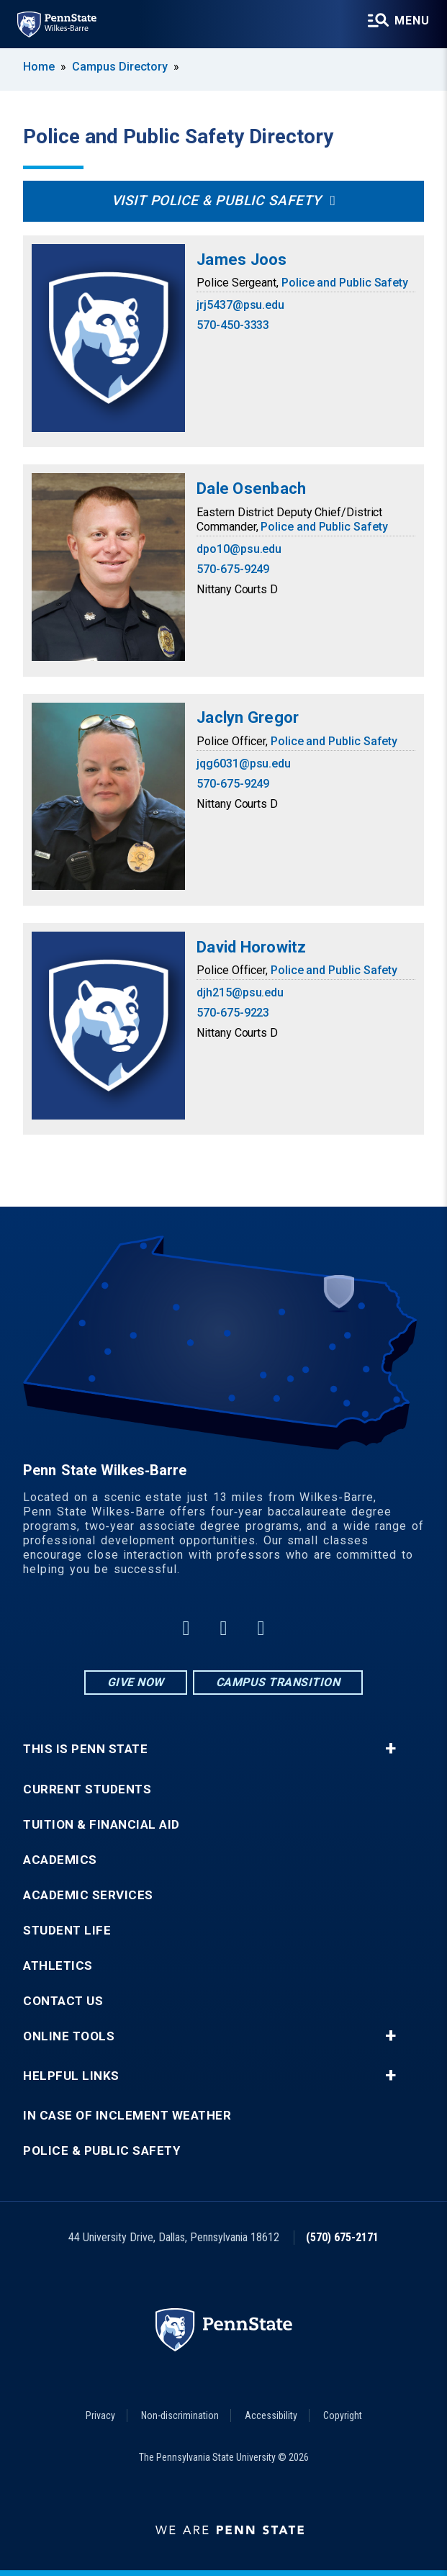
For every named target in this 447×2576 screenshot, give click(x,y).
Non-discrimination (180, 2415)
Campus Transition (278, 1682)
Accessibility (271, 2415)
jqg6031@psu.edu (244, 763)
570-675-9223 (233, 1012)
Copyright (342, 2415)
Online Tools (68, 2036)
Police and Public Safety (344, 282)
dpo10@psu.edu (239, 549)
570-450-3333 (233, 325)
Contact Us (63, 2001)
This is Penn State (85, 1749)
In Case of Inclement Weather (127, 2115)
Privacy (100, 2415)
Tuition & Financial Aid (101, 1825)
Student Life (67, 1930)
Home (39, 66)
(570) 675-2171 (342, 2237)
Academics (60, 1860)
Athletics (58, 1966)
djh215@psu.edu (240, 992)
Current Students (87, 1789)
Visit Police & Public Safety (217, 200)
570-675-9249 (233, 569)
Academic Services (88, 1895)
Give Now (135, 1682)
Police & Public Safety (101, 2151)
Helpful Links (71, 2076)
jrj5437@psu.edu (240, 305)
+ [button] (390, 1748)
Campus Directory (120, 66)
